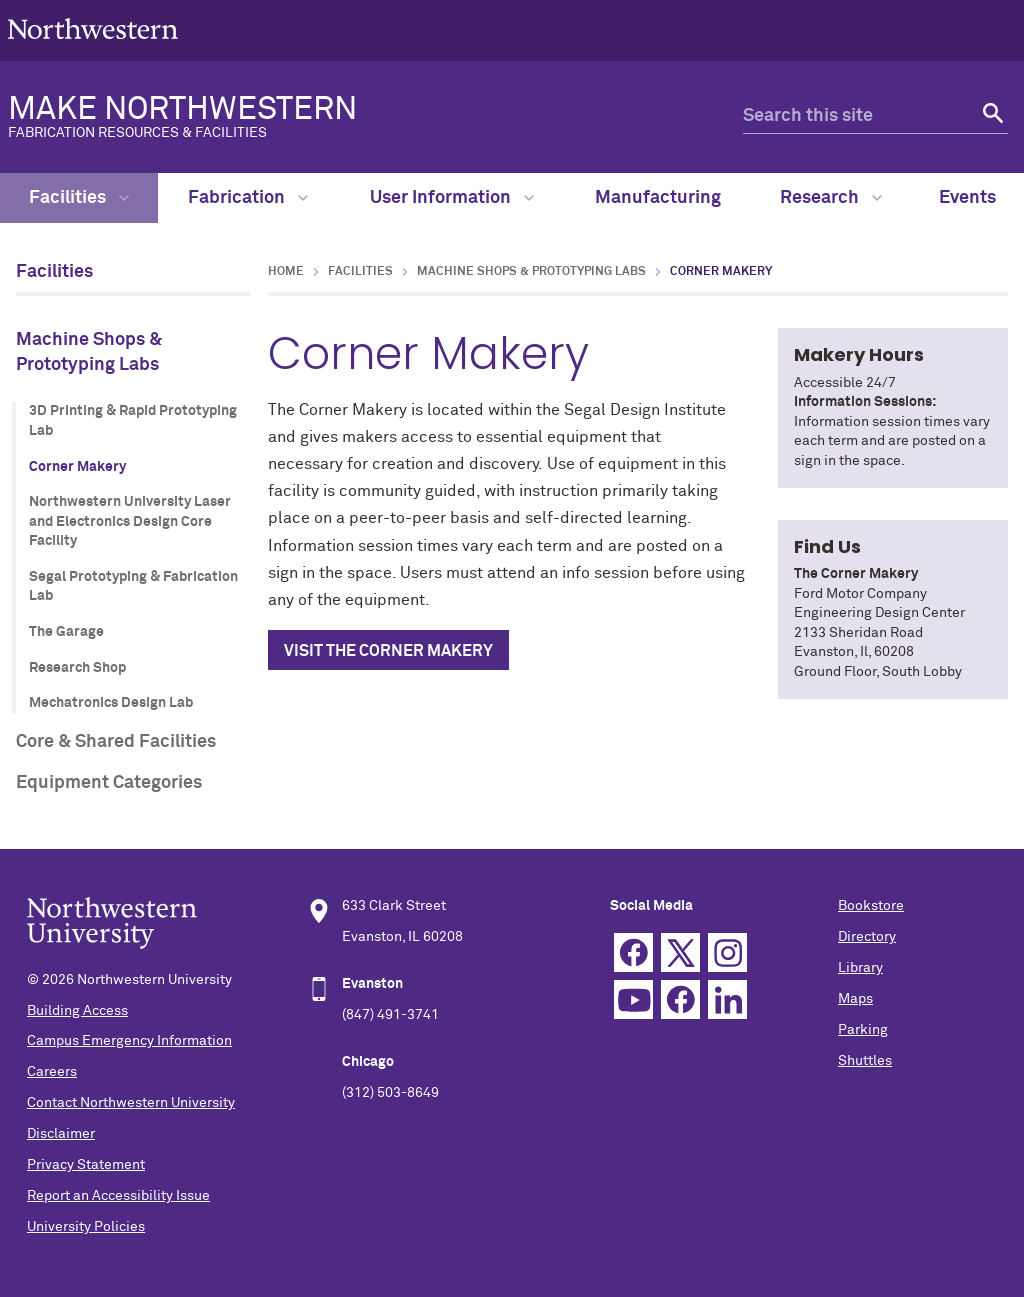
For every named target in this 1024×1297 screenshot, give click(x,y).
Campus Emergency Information (129, 1041)
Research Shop (77, 668)
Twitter (680, 952)
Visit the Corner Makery (388, 651)
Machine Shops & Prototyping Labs (89, 352)
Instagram (727, 952)
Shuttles (865, 1061)
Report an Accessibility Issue (118, 1196)
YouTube (633, 999)
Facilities (79, 198)
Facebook (633, 952)
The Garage (66, 632)
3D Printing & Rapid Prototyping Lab (133, 421)
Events (967, 198)
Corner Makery (77, 467)
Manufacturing (658, 198)
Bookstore (871, 906)
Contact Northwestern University (131, 1103)
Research (831, 198)
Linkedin (727, 999)
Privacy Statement (86, 1165)
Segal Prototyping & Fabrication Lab (133, 587)
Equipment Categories (109, 783)
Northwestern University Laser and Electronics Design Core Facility (130, 521)
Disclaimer (61, 1134)
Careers (52, 1072)
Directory (867, 937)
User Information (452, 198)
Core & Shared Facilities (116, 742)
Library (860, 968)
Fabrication (248, 198)
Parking (863, 1030)
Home (286, 272)
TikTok (680, 999)
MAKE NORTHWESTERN (343, 117)
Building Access (77, 1011)
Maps (855, 999)
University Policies (86, 1227)
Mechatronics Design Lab (111, 703)
